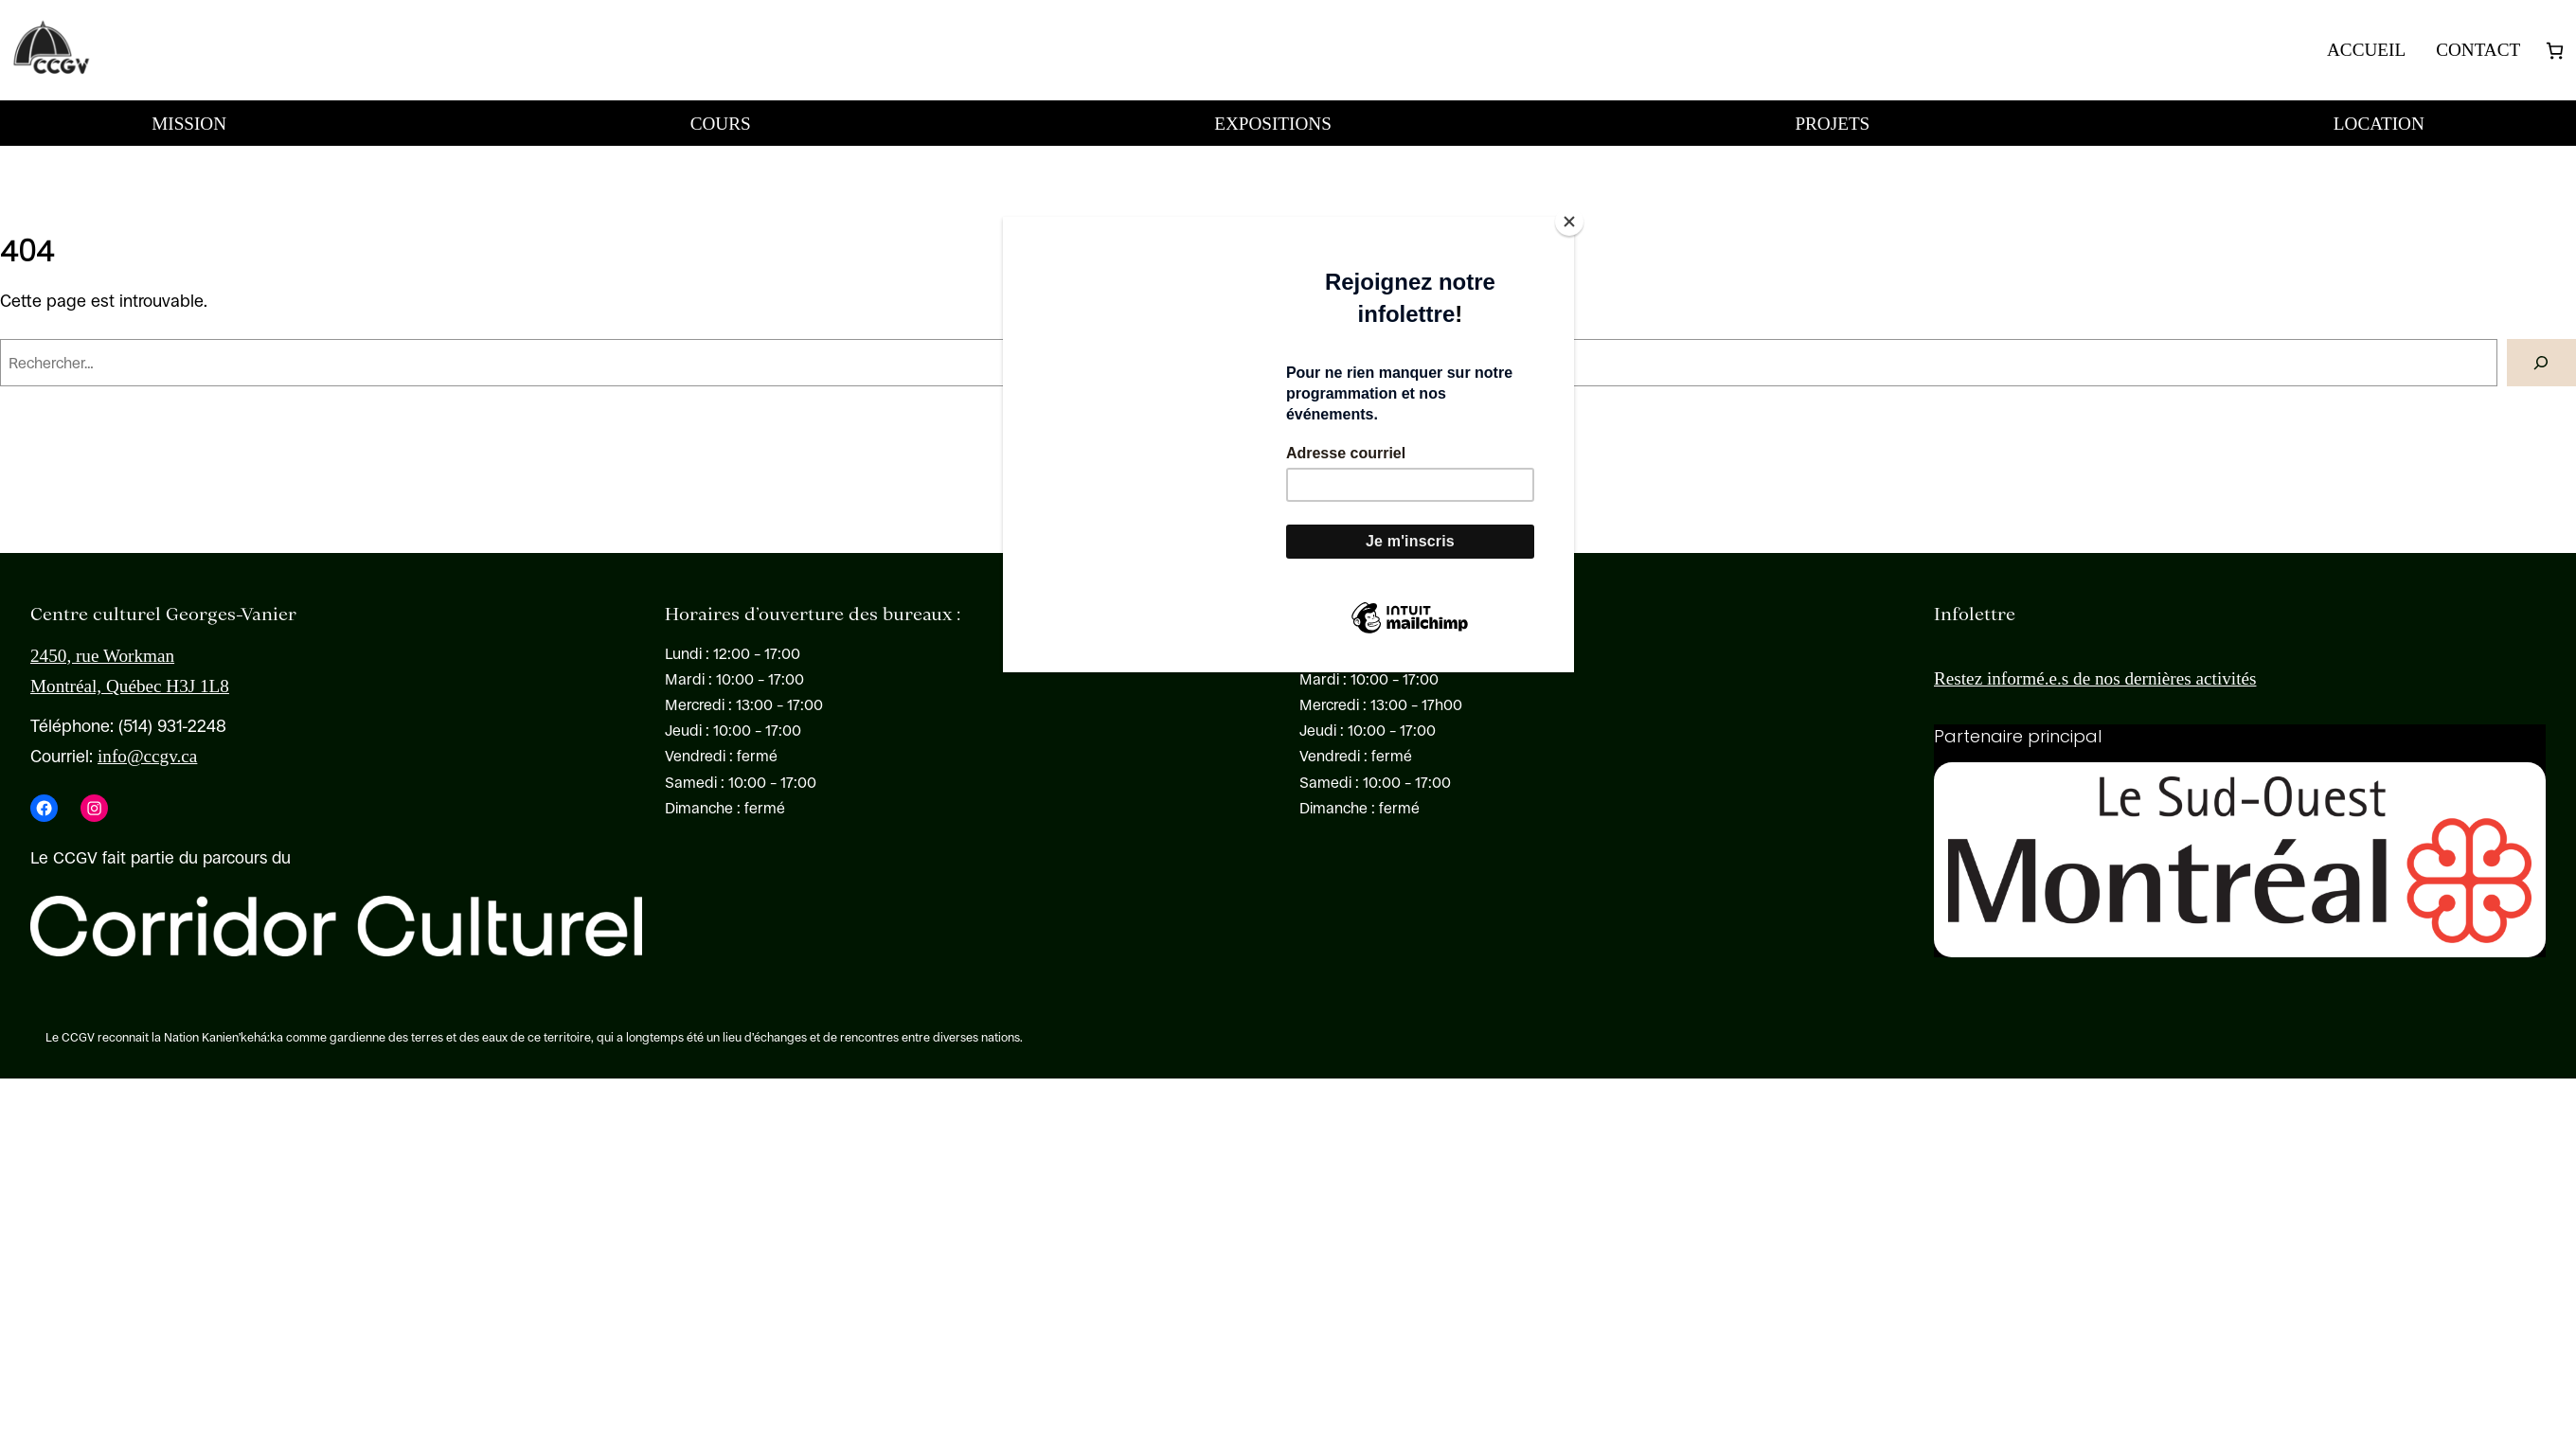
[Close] (1569, 221)
